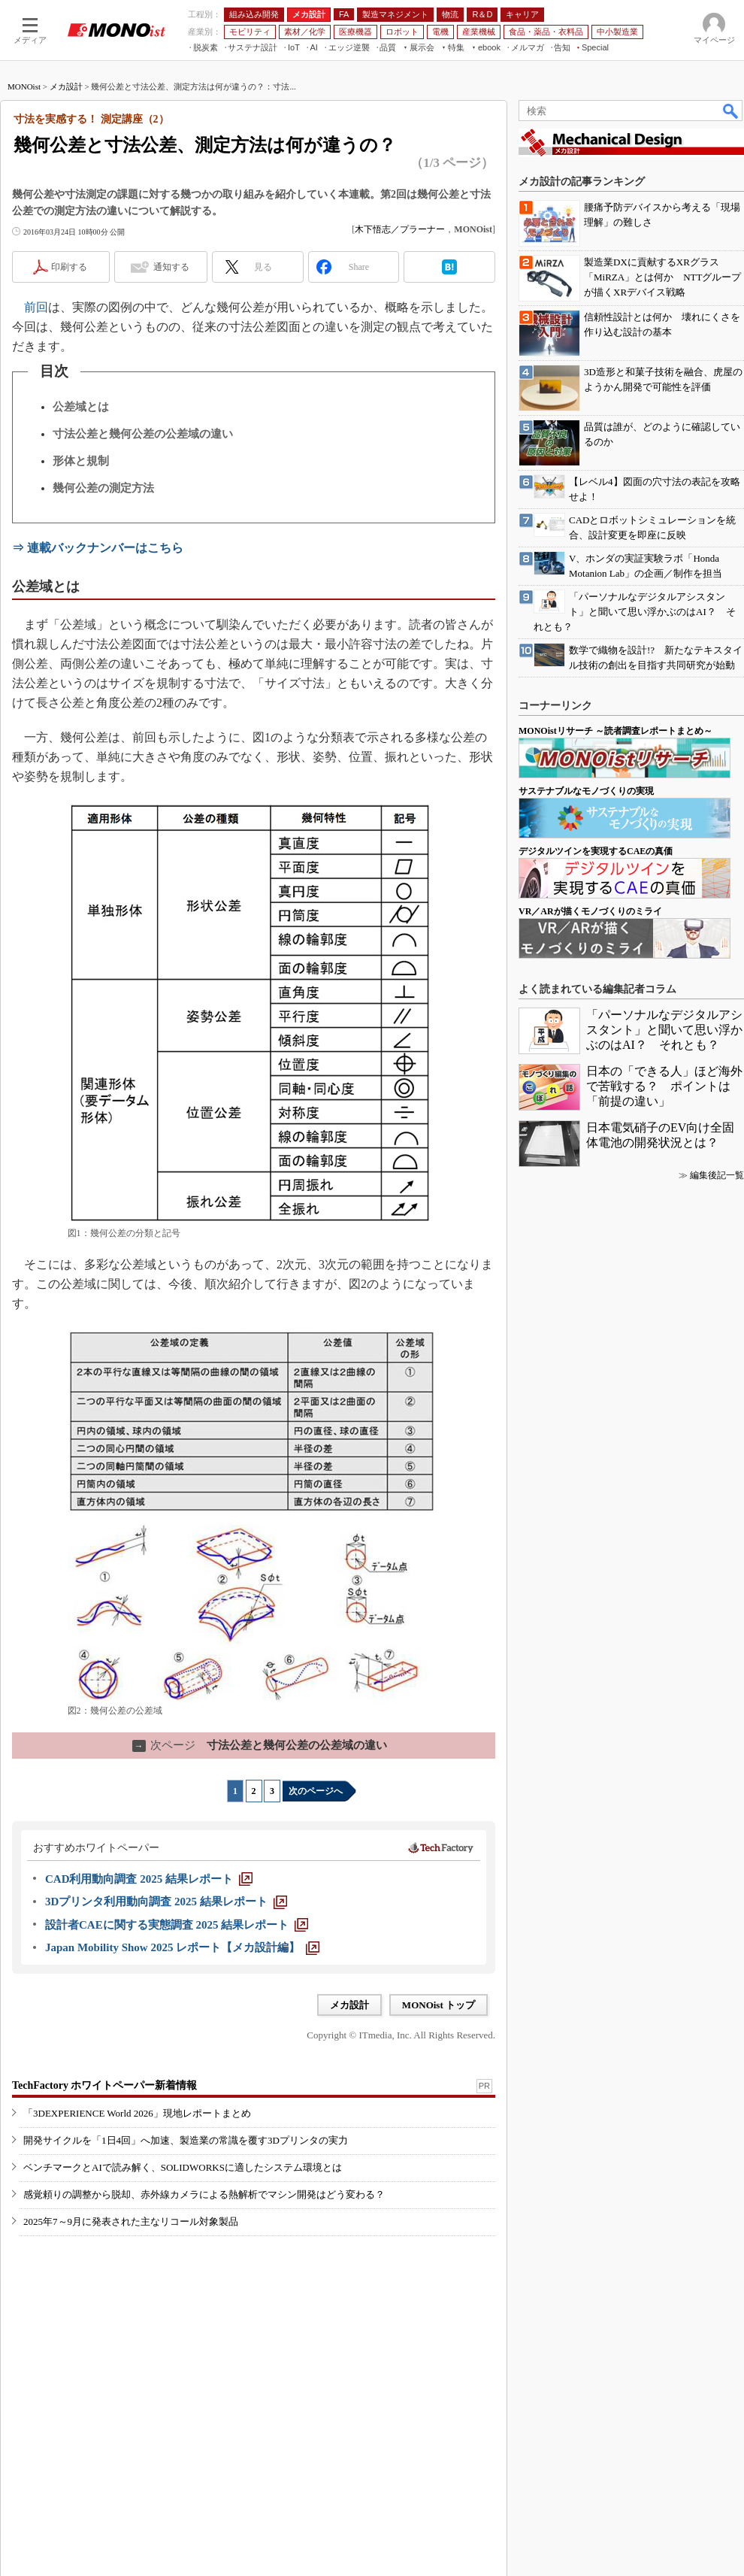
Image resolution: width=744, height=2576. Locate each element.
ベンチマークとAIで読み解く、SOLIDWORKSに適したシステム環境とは (182, 2167)
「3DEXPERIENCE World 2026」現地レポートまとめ (137, 2113)
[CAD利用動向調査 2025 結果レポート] (149, 1879)
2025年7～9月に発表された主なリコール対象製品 (130, 2221)
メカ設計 (66, 86)
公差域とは (81, 407)
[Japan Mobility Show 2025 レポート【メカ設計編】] (182, 1947)
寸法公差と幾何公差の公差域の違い (143, 434)
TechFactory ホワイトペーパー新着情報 (104, 2085)
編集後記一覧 (717, 1175)
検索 (731, 110)
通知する (171, 267)
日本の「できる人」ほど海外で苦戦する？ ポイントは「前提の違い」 (664, 1086)
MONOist (24, 86)
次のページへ (316, 1791)
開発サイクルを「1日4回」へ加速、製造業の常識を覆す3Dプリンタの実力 (185, 2140)
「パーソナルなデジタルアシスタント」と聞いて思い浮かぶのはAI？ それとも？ (664, 1029)
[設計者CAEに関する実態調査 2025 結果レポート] (176, 1925)
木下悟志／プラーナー (400, 229)
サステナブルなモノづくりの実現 (586, 791)
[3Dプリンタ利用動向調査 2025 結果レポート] (166, 1902)
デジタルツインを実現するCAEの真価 (596, 851)
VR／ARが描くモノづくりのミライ (590, 911)
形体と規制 (81, 461)
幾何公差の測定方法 (103, 488)
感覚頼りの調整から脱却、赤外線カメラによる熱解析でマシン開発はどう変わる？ (204, 2194)
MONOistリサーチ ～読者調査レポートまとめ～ (615, 731)
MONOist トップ (438, 2005)
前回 (36, 307)
